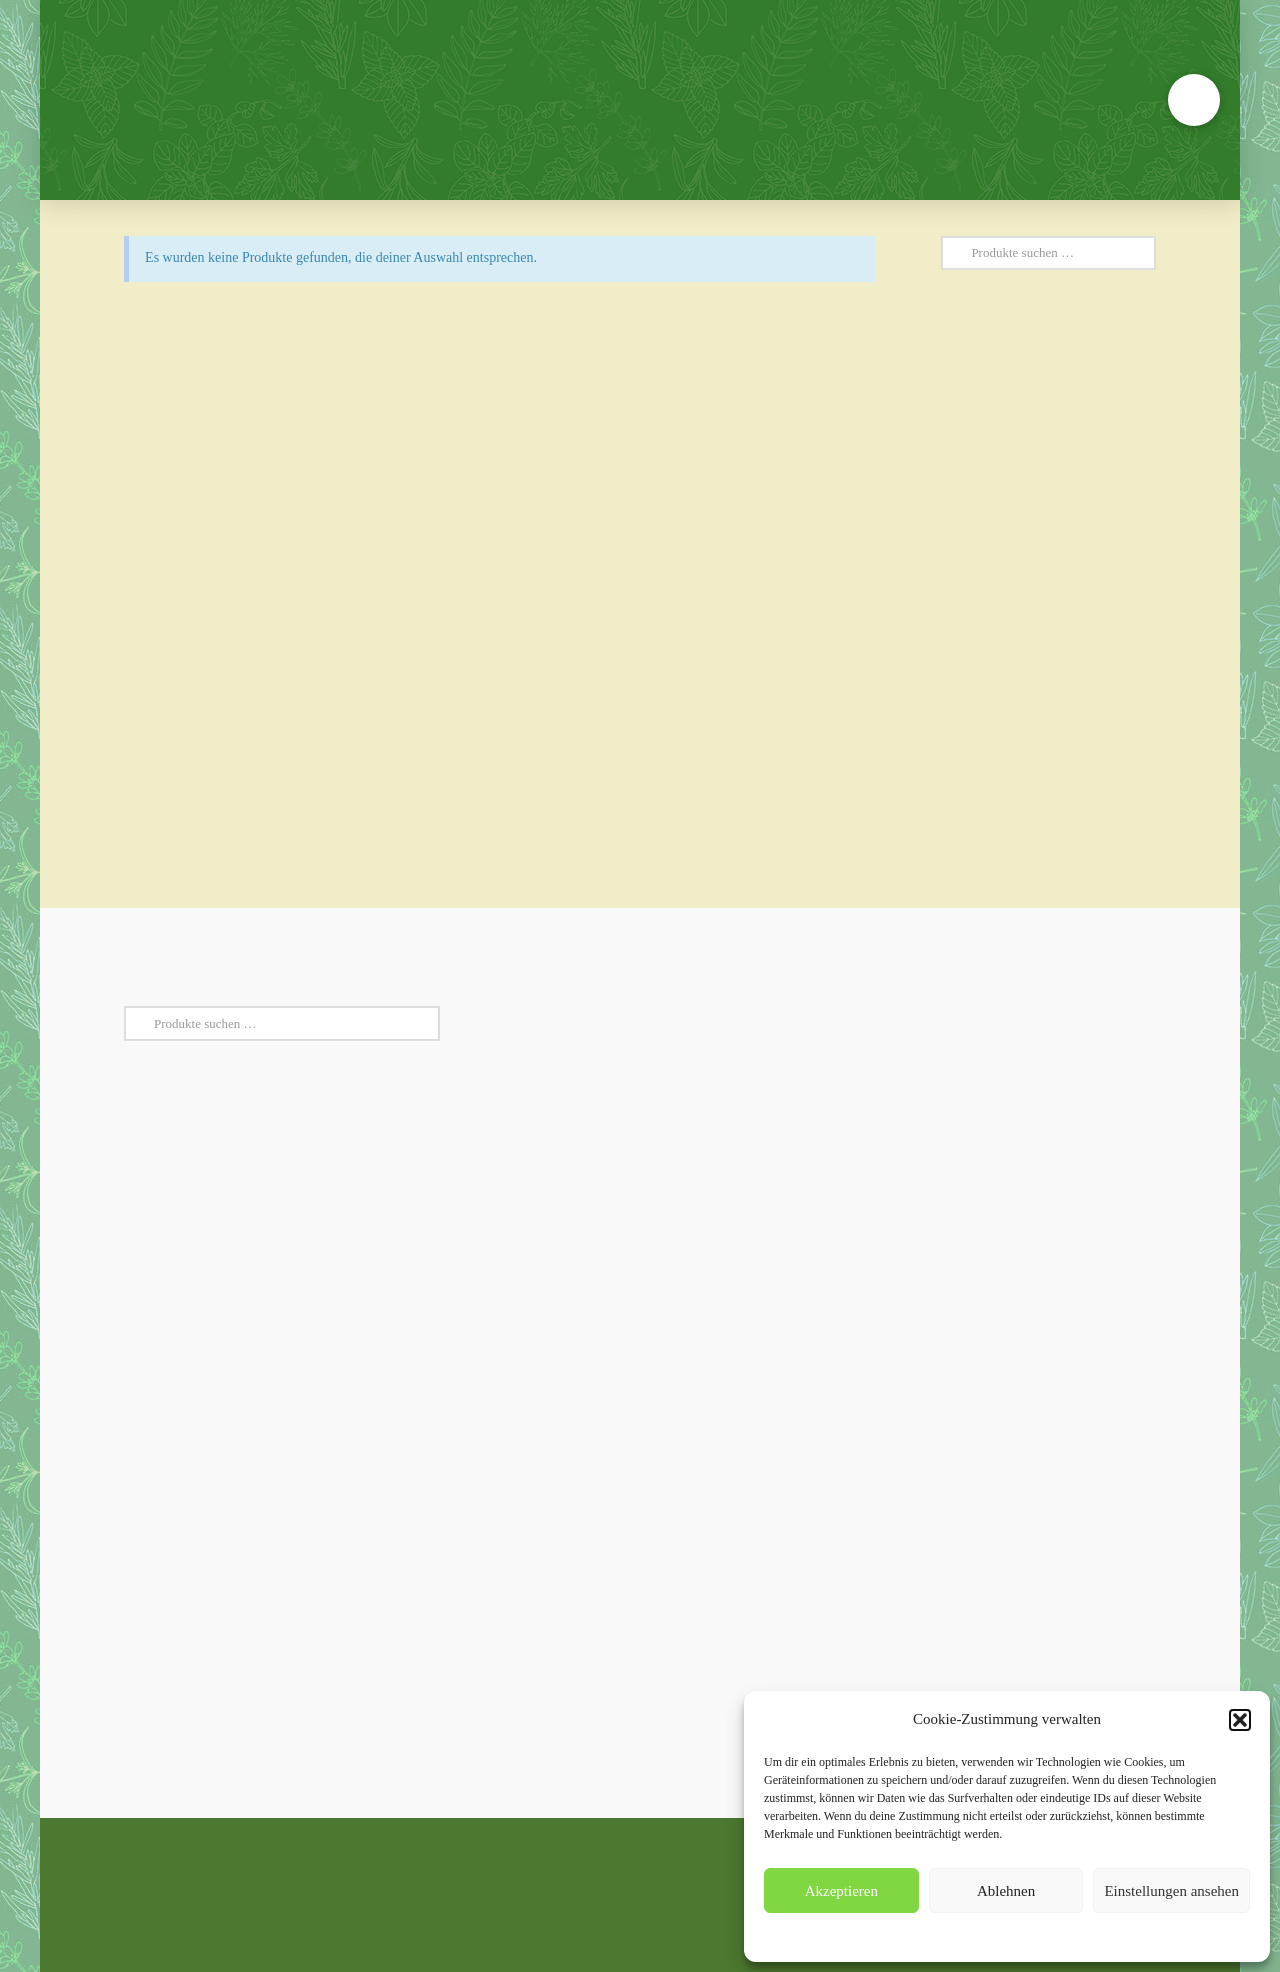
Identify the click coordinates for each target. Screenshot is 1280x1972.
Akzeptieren (841, 1891)
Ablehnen (1006, 1891)
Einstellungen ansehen (1171, 1891)
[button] (1240, 1720)
